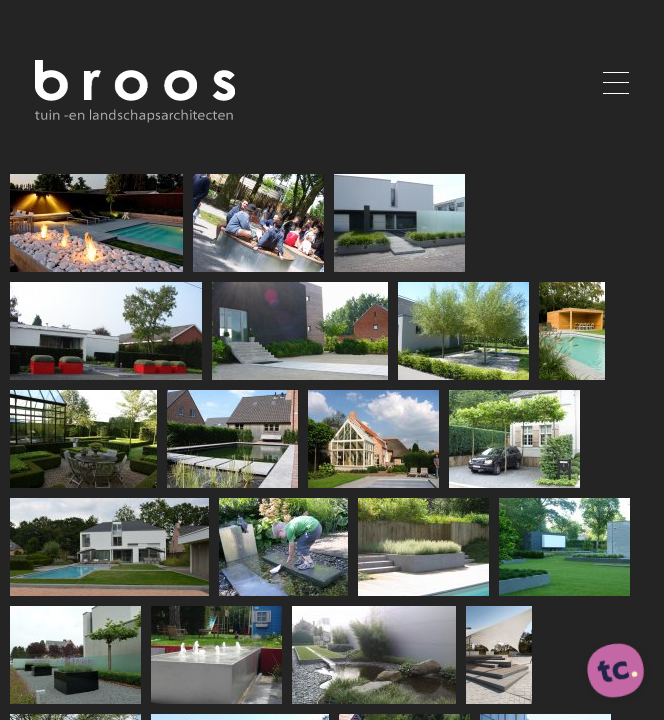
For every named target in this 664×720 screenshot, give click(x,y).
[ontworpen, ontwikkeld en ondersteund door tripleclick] (616, 672)
